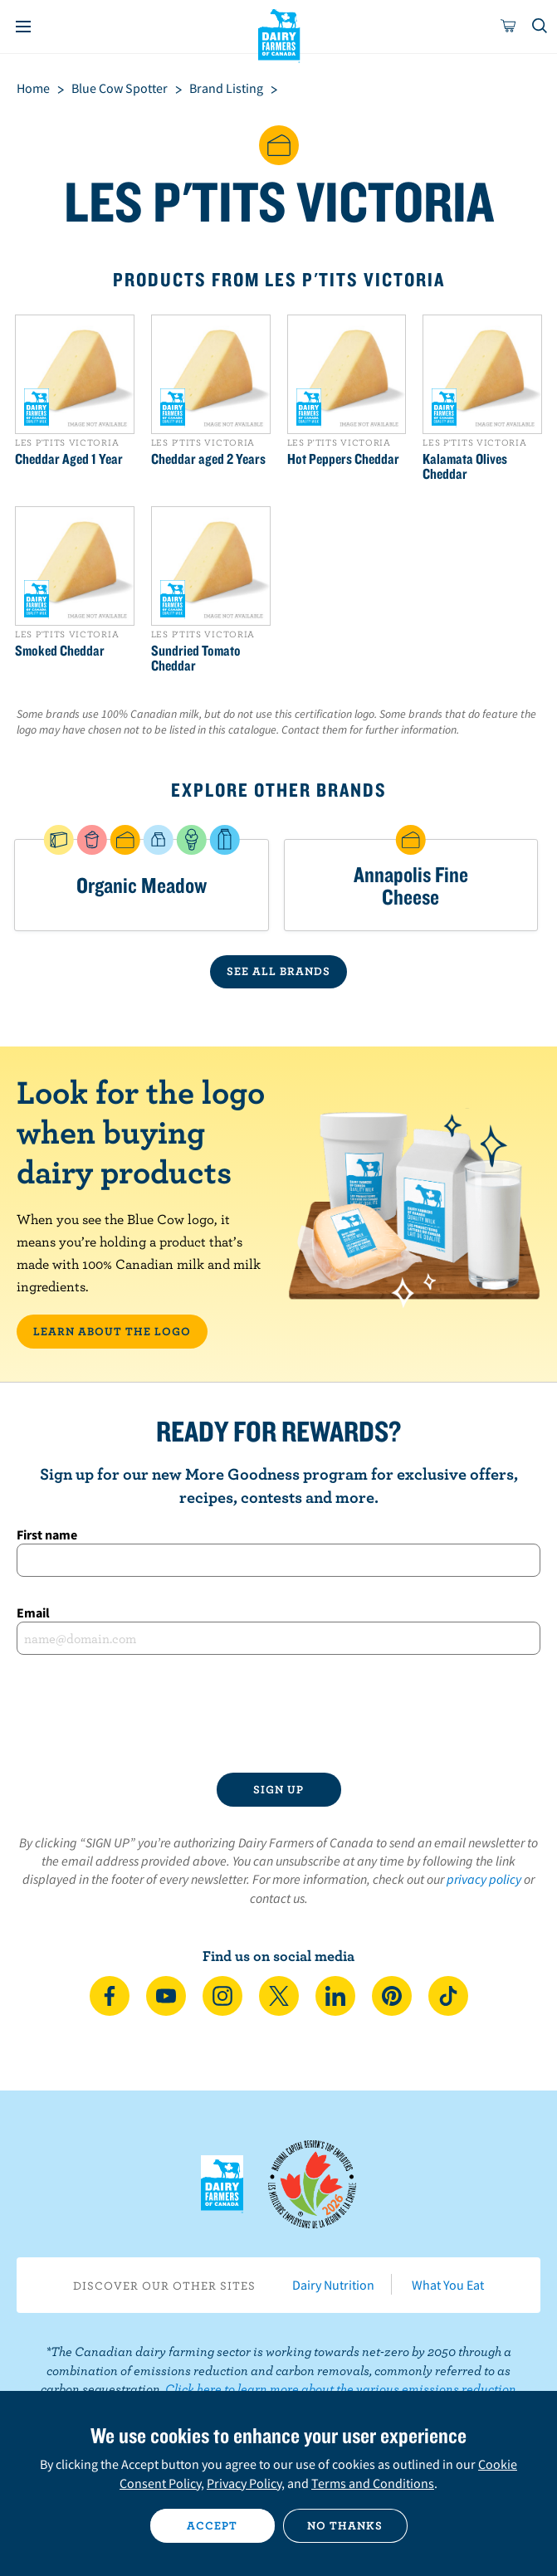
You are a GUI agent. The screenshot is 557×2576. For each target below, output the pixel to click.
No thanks (345, 2525)
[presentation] (279, 1713)
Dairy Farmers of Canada (278, 34)
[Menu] (23, 26)
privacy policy (484, 1879)
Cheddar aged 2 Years (208, 458)
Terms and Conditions (372, 2483)
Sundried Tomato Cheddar (196, 658)
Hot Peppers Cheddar (343, 458)
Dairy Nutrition (333, 2284)
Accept (212, 2525)
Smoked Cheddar (60, 650)
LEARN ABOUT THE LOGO (112, 1331)
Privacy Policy (244, 2483)
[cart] (508, 26)
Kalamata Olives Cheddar (465, 466)
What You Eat (448, 2284)
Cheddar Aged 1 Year (69, 458)
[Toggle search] (540, 26)
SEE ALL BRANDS (278, 971)
